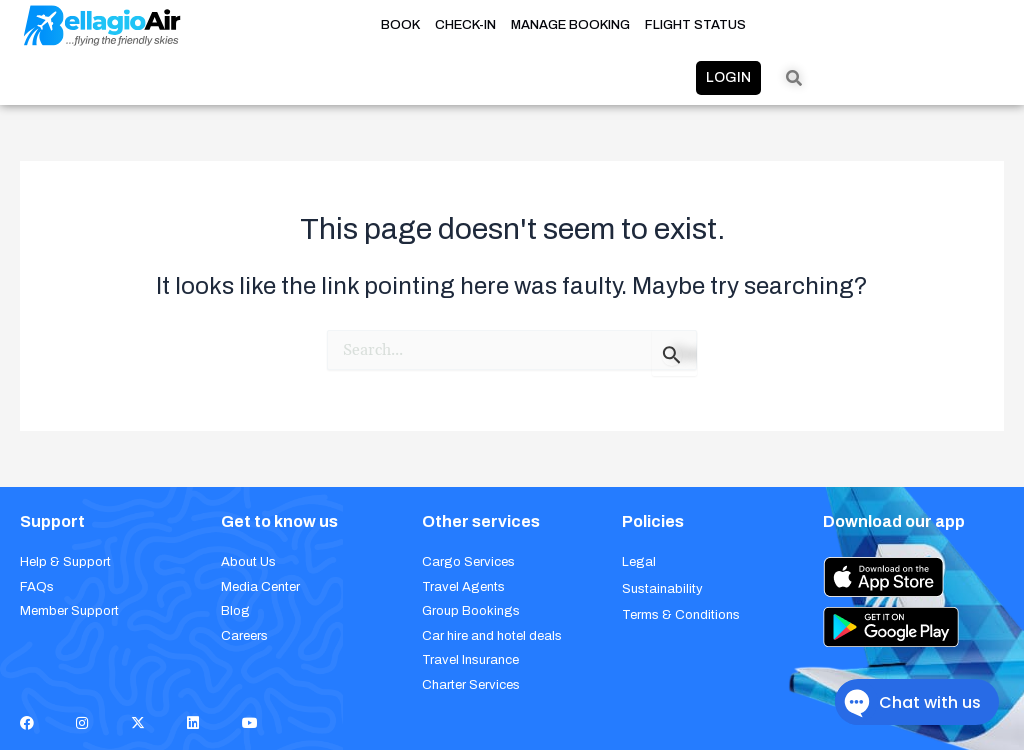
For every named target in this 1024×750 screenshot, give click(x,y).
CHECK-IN (465, 25)
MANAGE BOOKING (570, 25)
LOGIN (728, 77)
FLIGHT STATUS (695, 25)
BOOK (400, 25)
